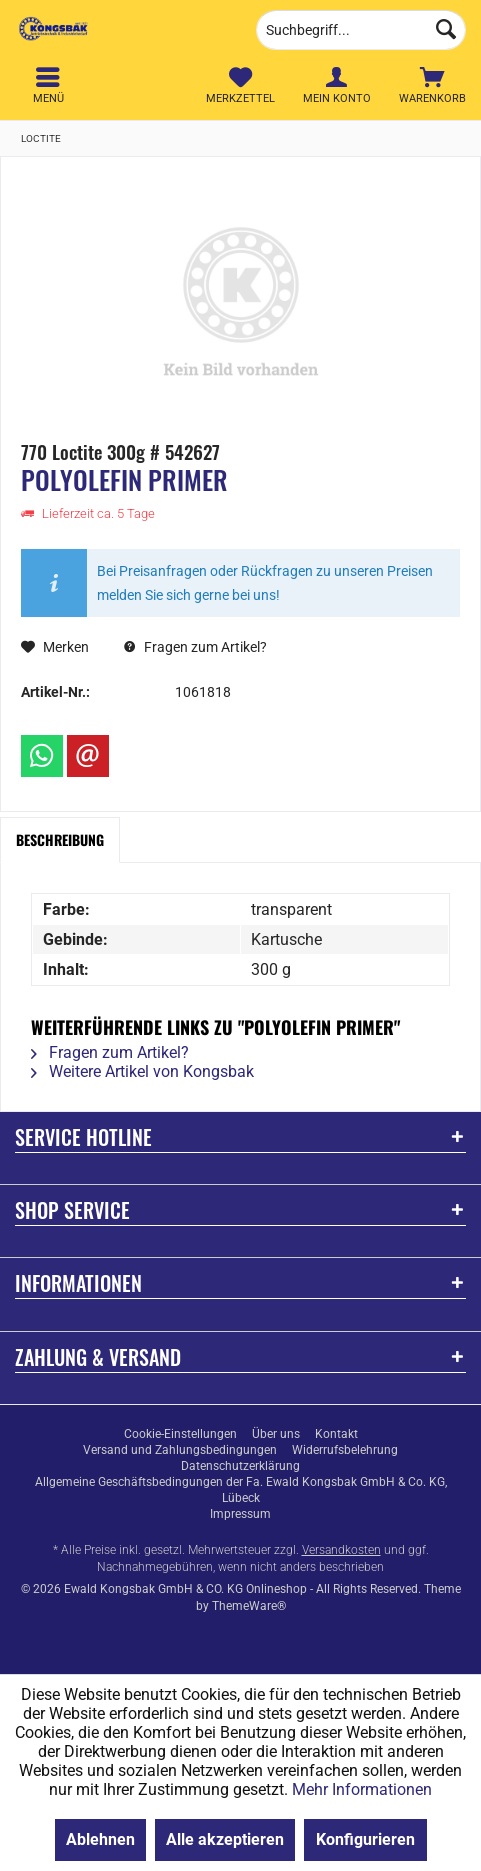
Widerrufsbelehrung (345, 1450)
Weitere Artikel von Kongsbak (142, 1071)
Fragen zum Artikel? (195, 647)
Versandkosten (341, 1550)
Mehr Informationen (362, 1789)
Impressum (240, 1514)
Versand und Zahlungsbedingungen (180, 1450)
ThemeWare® (249, 1606)
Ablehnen (100, 1839)
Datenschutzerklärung (240, 1466)
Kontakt (336, 1434)
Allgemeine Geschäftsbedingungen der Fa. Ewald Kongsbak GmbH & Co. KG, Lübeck (241, 1490)
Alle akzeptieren (225, 1839)
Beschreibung (60, 839)
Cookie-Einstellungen (180, 1434)
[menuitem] (433, 85)
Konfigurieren (365, 1839)
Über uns (276, 1434)
